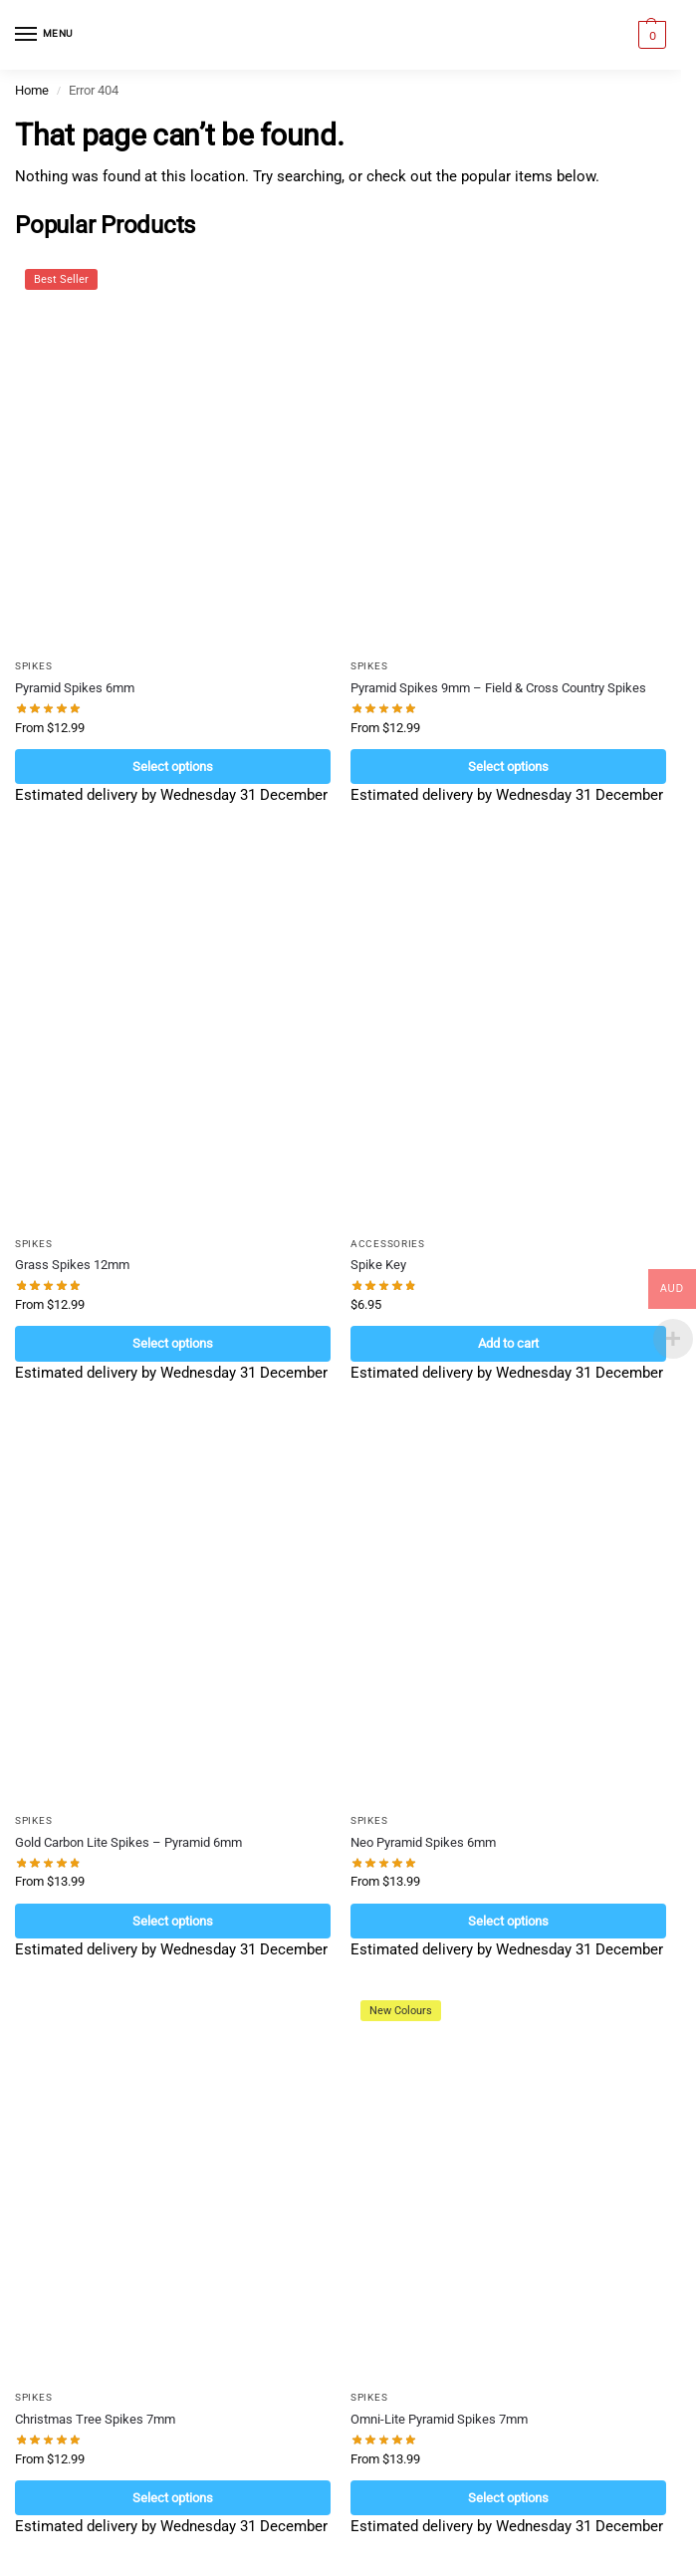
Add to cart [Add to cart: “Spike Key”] (508, 1343)
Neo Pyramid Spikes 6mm (423, 1842)
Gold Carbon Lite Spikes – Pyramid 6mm (128, 1842)
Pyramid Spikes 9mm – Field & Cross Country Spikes (498, 687)
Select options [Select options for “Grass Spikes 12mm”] (172, 1343)
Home (32, 90)
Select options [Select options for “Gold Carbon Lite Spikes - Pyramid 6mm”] (172, 1921)
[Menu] (45, 35)
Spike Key (378, 1264)
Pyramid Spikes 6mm (74, 687)
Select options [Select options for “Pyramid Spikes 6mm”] (172, 766)
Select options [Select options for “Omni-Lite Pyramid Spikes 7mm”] (508, 2497)
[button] (649, 35)
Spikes (33, 665)
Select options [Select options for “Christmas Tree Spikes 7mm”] (172, 2497)
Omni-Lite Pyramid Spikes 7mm (439, 2419)
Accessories (387, 1243)
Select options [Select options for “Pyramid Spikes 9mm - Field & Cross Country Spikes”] (508, 766)
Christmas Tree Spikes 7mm (95, 2419)
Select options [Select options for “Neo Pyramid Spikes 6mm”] (508, 1921)
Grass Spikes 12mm (72, 1264)
